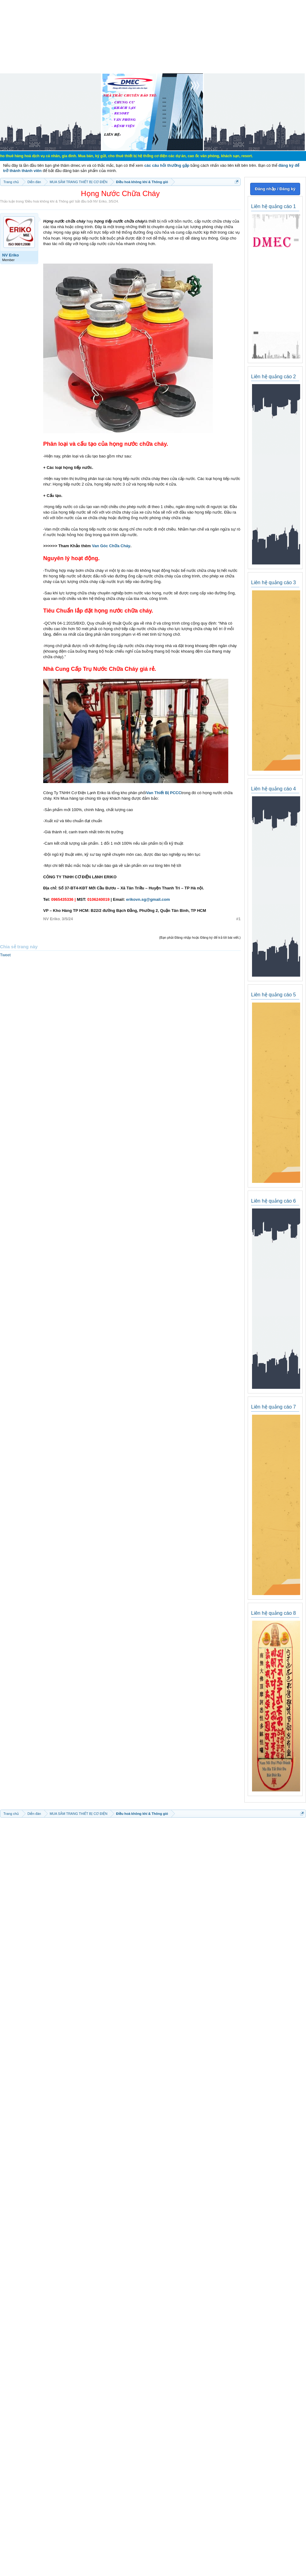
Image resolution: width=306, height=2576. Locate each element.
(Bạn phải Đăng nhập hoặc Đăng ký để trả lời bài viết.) (200, 937)
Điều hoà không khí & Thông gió (49, 201)
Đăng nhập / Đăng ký (275, 189)
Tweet (5, 955)
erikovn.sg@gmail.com (148, 899)
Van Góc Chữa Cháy (111, 546)
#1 (238, 919)
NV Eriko (99, 201)
